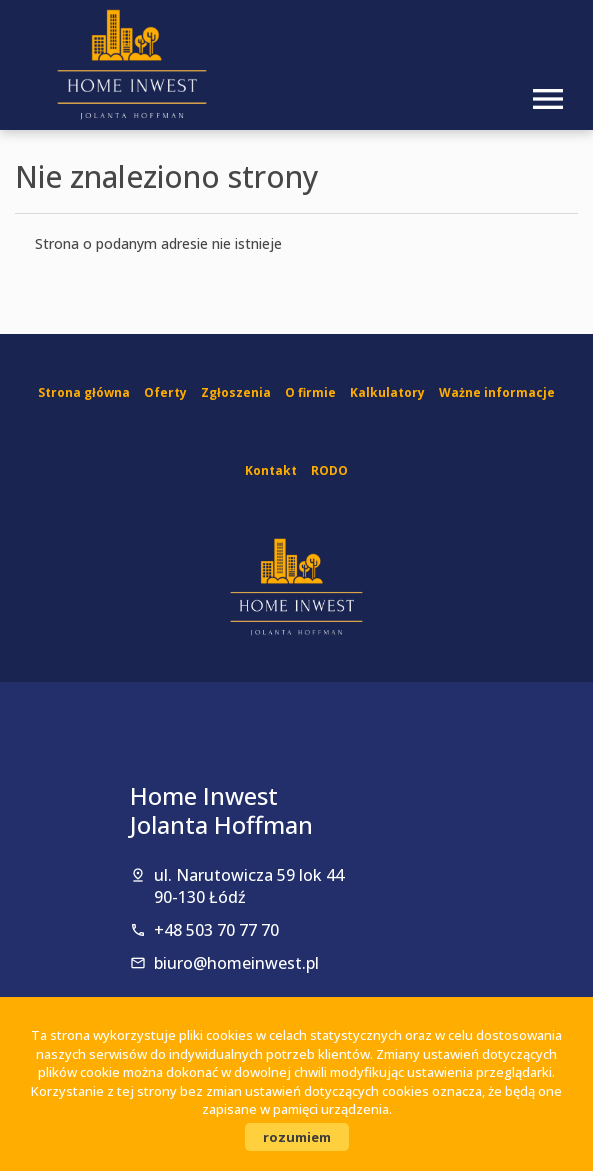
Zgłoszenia (236, 392)
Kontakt (271, 470)
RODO (329, 470)
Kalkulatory (387, 392)
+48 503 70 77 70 (216, 930)
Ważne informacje (497, 392)
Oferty (165, 392)
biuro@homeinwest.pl (236, 963)
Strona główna (84, 392)
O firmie (310, 392)
